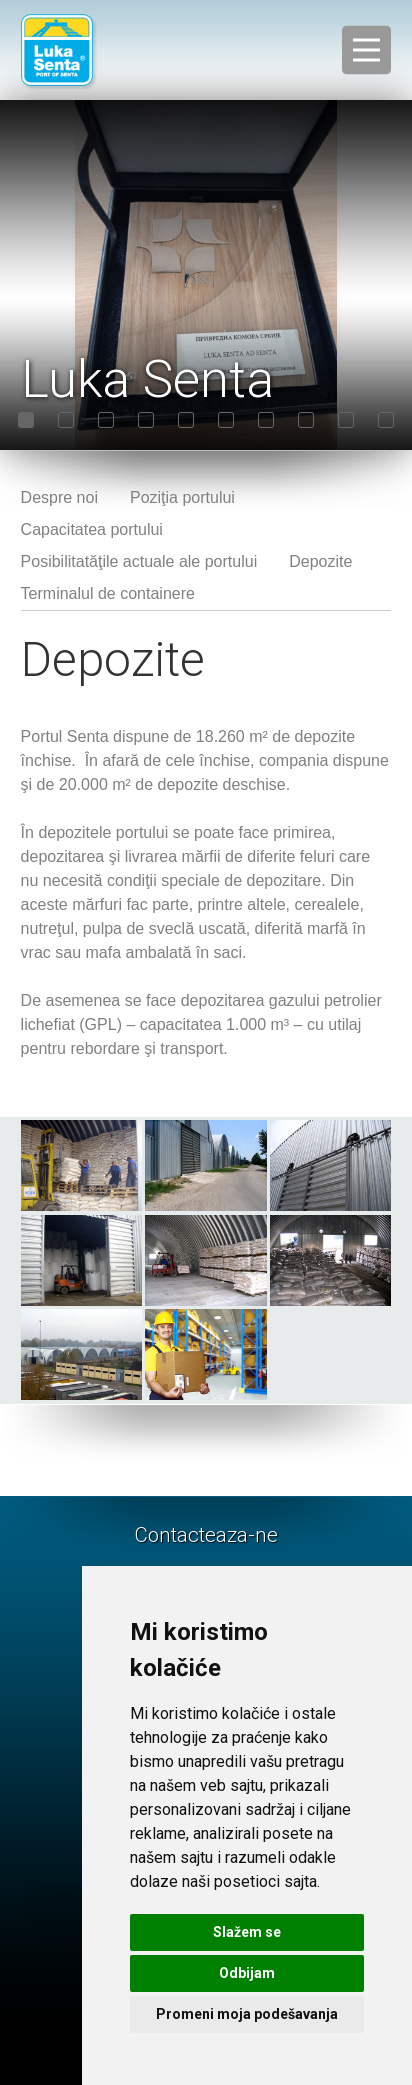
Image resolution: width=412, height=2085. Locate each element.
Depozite (320, 561)
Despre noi (59, 497)
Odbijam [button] (247, 1973)
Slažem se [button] (247, 1932)
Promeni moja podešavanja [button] (247, 2014)
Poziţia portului (182, 497)
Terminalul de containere (108, 593)
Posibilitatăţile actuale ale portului (139, 561)
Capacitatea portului (92, 529)
